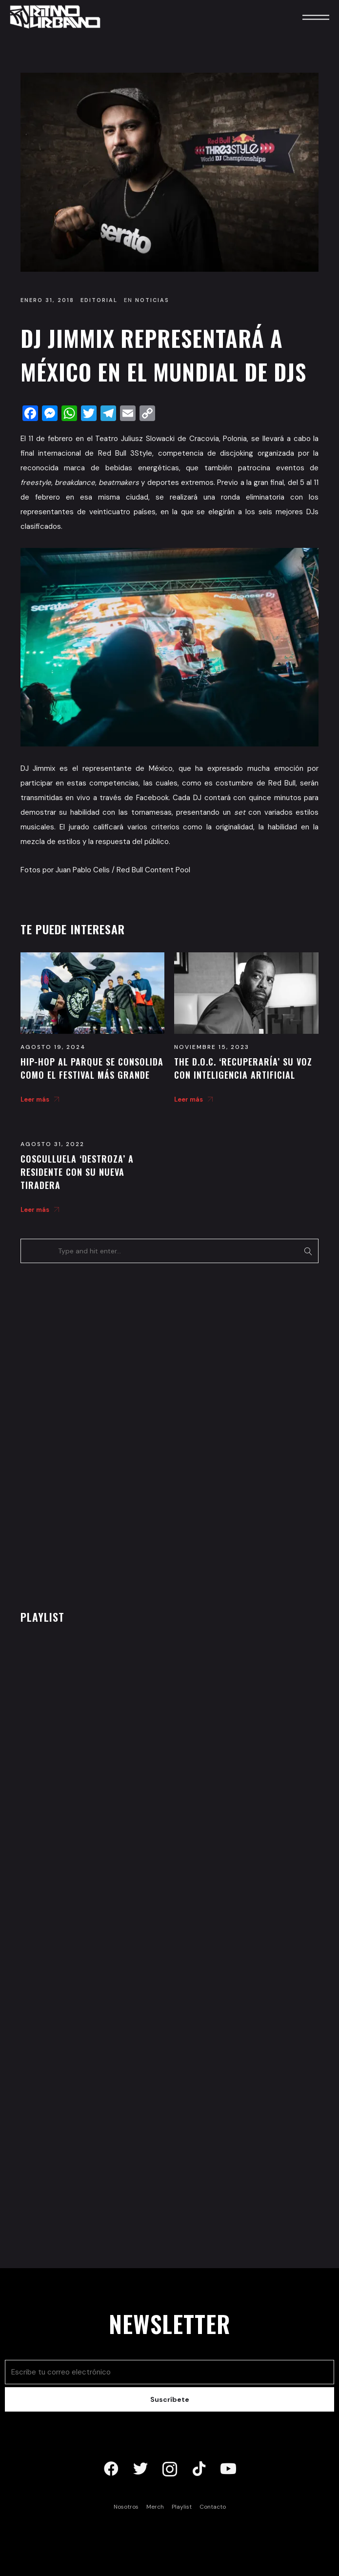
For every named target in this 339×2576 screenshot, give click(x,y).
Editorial (99, 300)
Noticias (152, 300)
